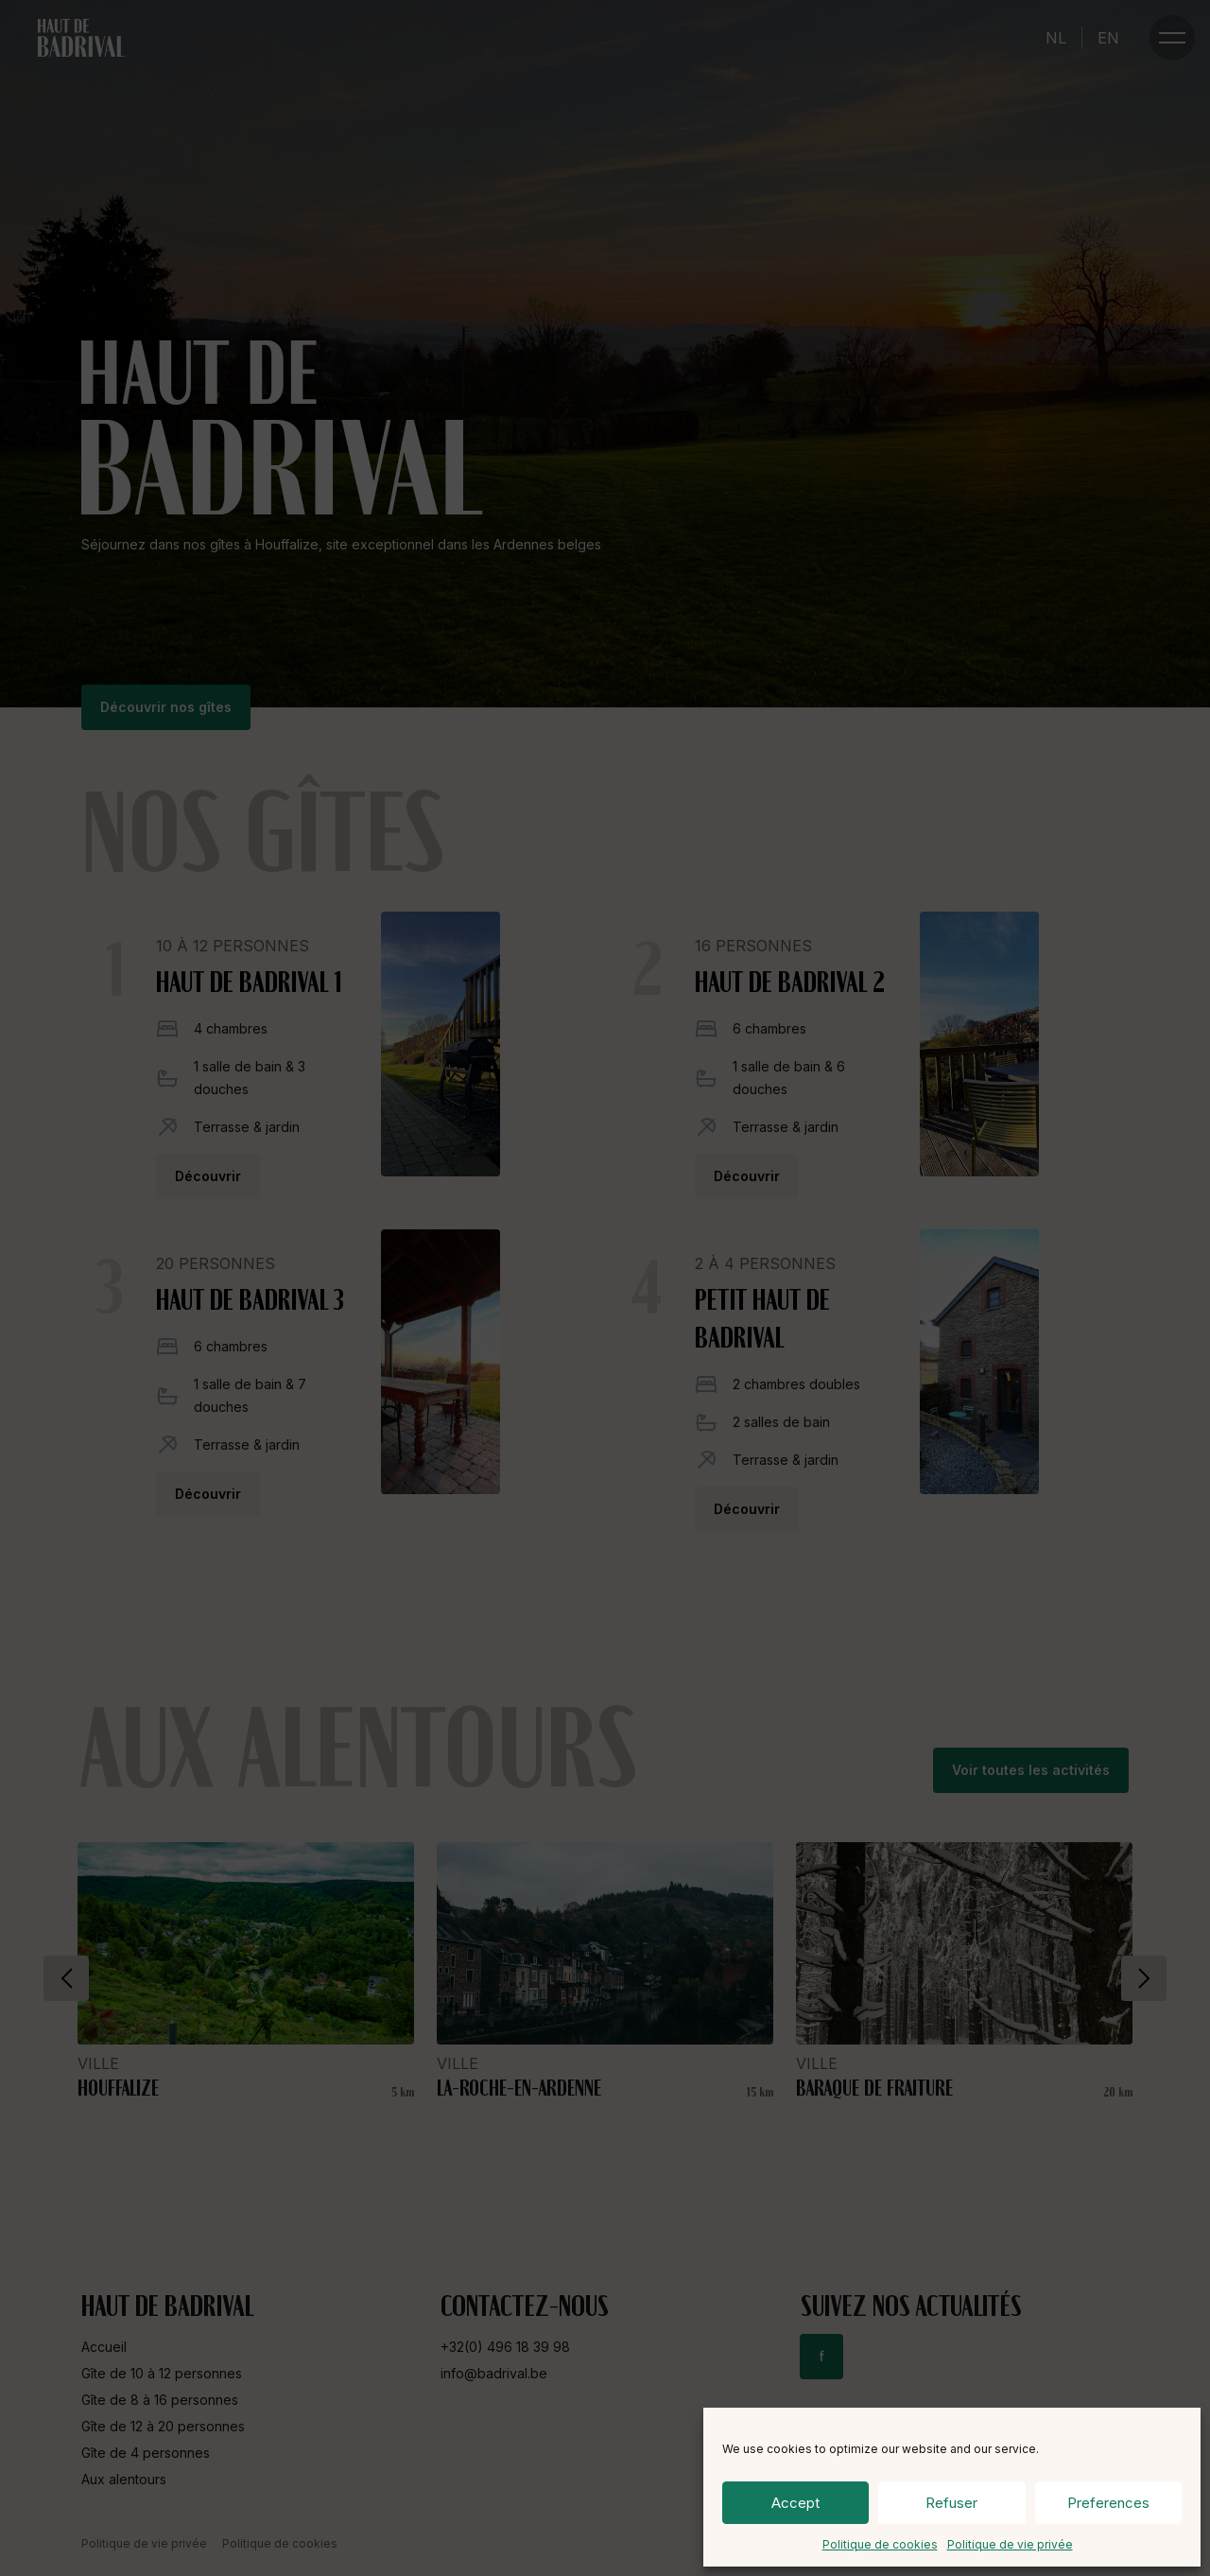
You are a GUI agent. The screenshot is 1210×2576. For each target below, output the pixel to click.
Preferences (1108, 2503)
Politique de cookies (880, 2544)
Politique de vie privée (1010, 2544)
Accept (795, 2503)
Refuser (951, 2503)
